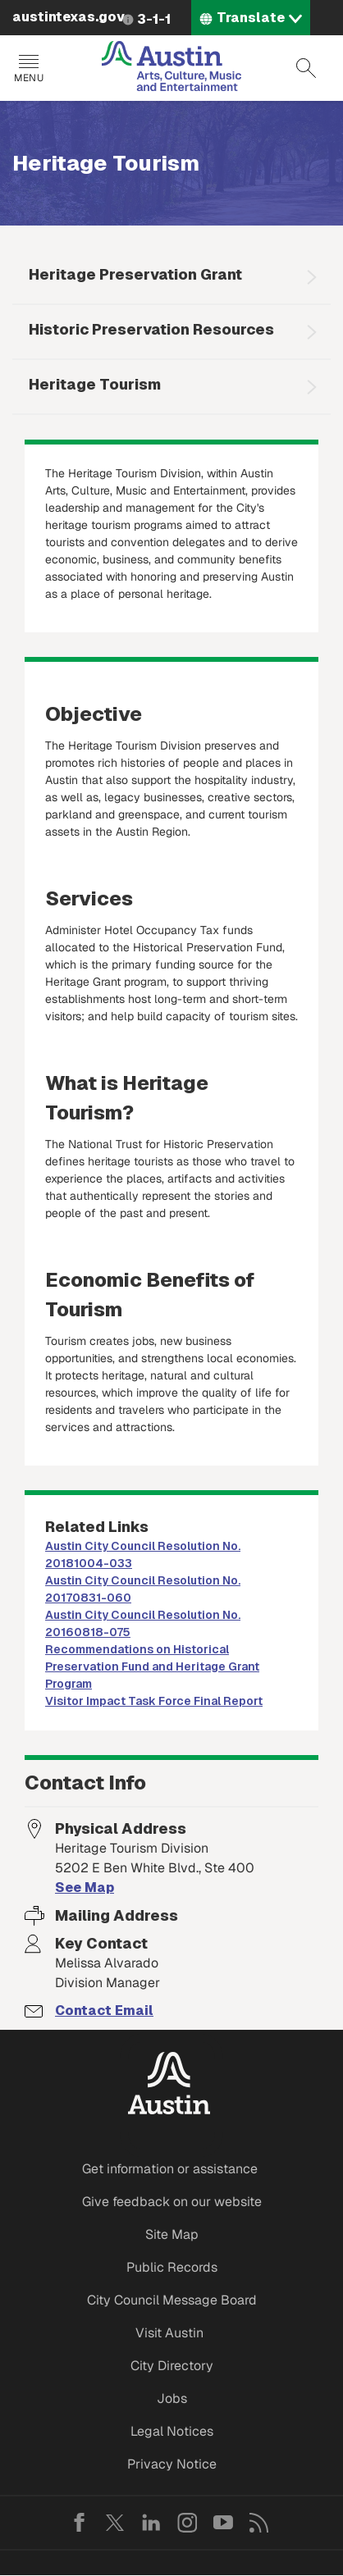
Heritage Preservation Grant (135, 274)
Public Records (171, 2267)
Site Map (172, 2234)
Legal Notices (171, 2431)
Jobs (172, 2398)
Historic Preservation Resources (151, 329)
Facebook (79, 2523)
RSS (259, 2523)
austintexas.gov (68, 16)
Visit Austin (169, 2332)
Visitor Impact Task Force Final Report (154, 1701)
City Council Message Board (172, 2300)
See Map (84, 1887)
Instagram (187, 2523)
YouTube (223, 2523)
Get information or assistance (170, 2168)
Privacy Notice (172, 2464)
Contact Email (104, 2010)
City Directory (171, 2365)
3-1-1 (154, 19)
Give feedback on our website (172, 2201)
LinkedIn (151, 2523)
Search (306, 68)
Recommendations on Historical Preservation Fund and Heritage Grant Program (152, 1666)
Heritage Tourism (95, 384)
